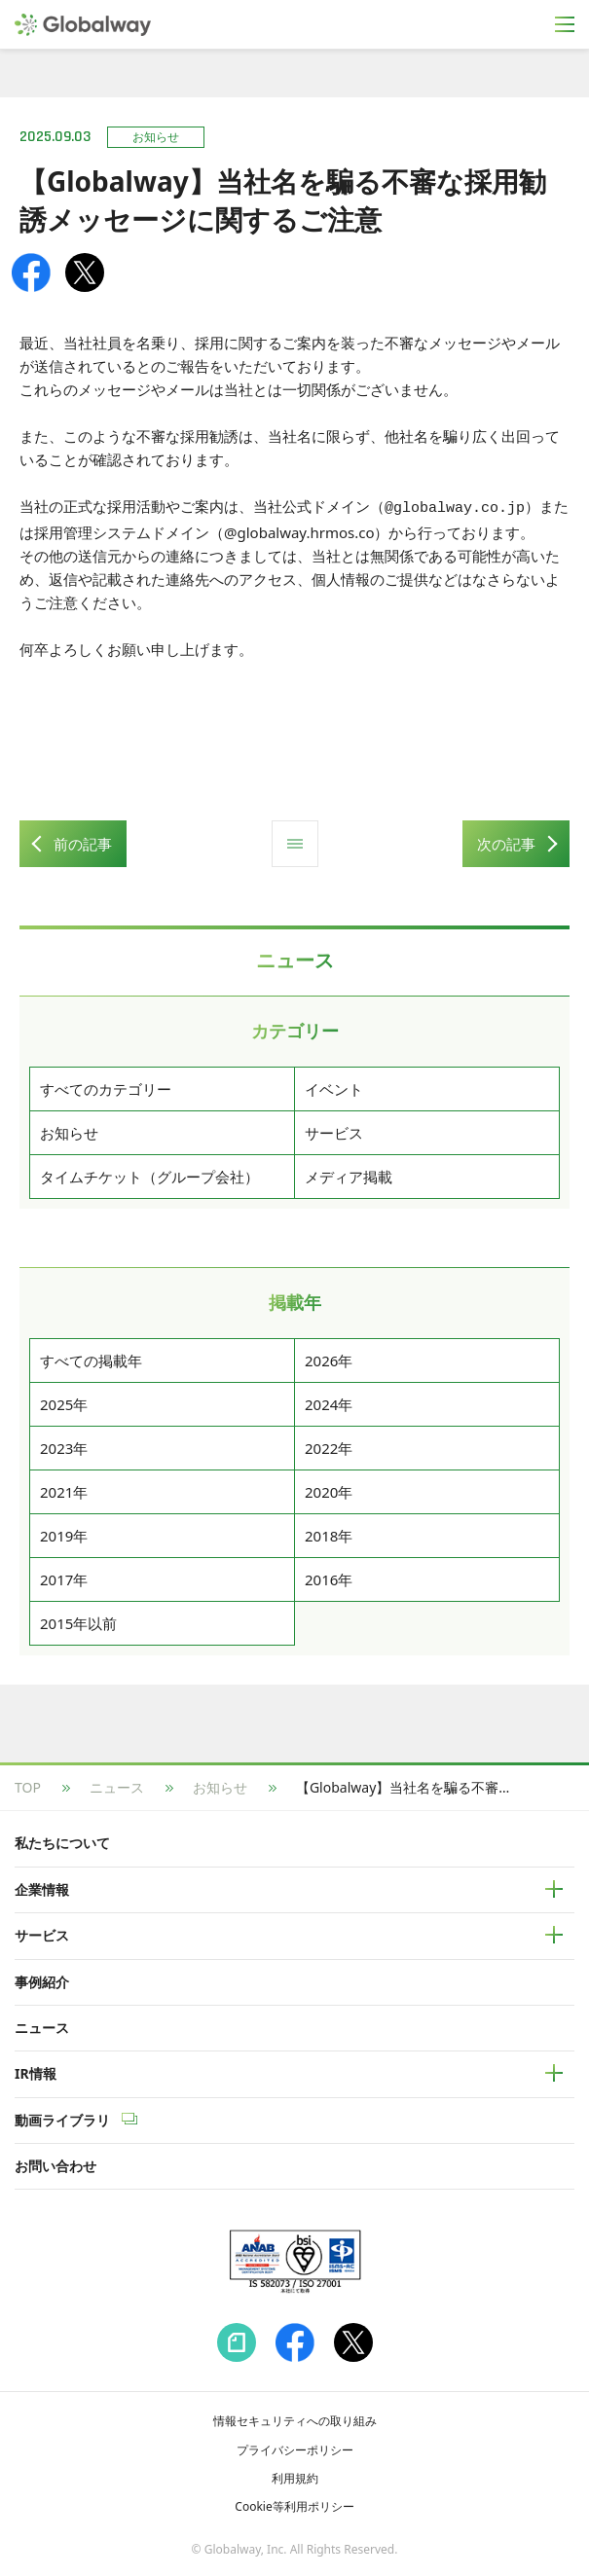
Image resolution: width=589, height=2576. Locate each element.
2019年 (64, 1532)
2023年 (64, 1445)
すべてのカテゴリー (105, 1086)
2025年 (64, 1401)
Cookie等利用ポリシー (294, 2503)
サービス (334, 1130)
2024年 (328, 1401)
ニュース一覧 (295, 840)
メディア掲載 (348, 1173)
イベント (334, 1086)
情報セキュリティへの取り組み (295, 2418)
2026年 (328, 1357)
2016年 (328, 1576)
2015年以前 (78, 1620)
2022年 (328, 1445)
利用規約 (295, 2475)
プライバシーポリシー (295, 2447)
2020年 (328, 1489)
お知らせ (69, 1130)
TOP (28, 1784)
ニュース (117, 1784)
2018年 (328, 1532)
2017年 (64, 1576)
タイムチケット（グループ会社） (149, 1173)
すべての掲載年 (91, 1357)
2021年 (64, 1489)
